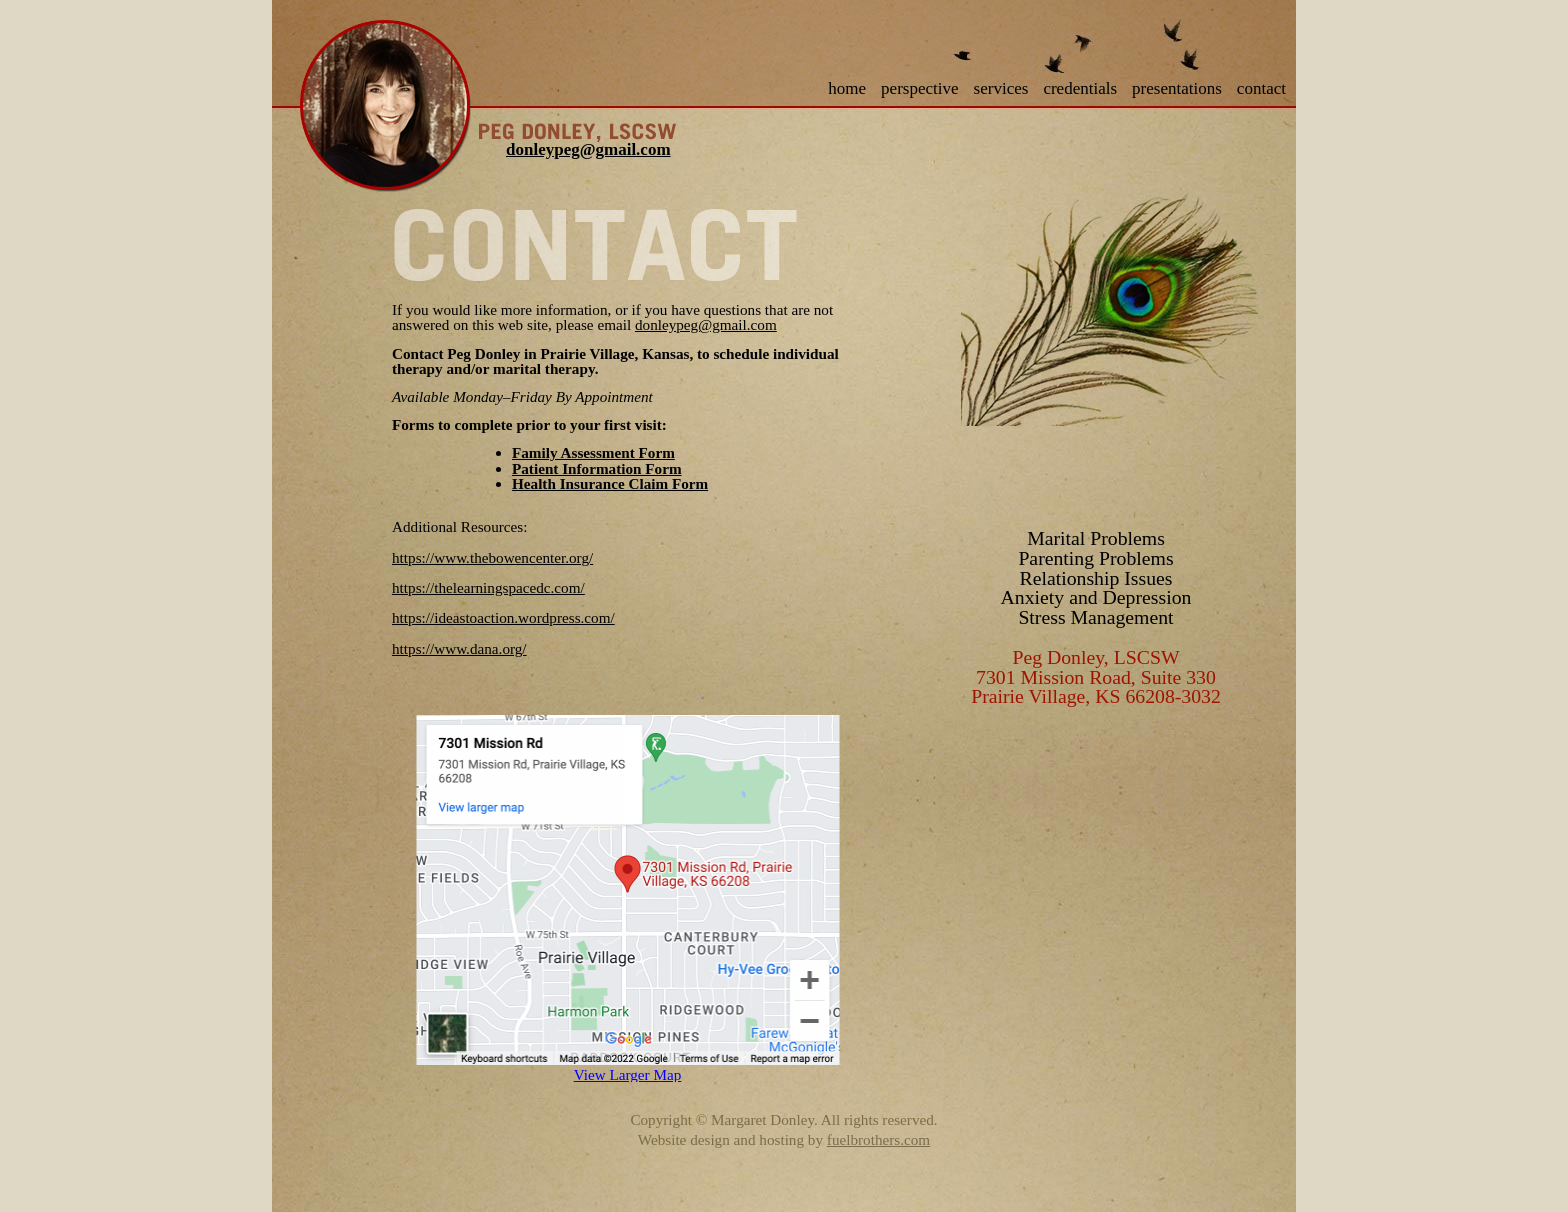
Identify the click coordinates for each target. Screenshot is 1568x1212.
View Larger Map (628, 1074)
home (847, 88)
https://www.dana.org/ (459, 648)
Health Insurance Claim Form (610, 483)
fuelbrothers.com (878, 1139)
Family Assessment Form (593, 452)
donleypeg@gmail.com (588, 149)
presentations (1177, 88)
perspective (919, 88)
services (1001, 88)
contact (1261, 88)
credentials (1080, 88)
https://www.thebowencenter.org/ (492, 557)
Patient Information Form (597, 468)
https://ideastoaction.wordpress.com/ (503, 617)
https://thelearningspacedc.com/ (488, 587)
